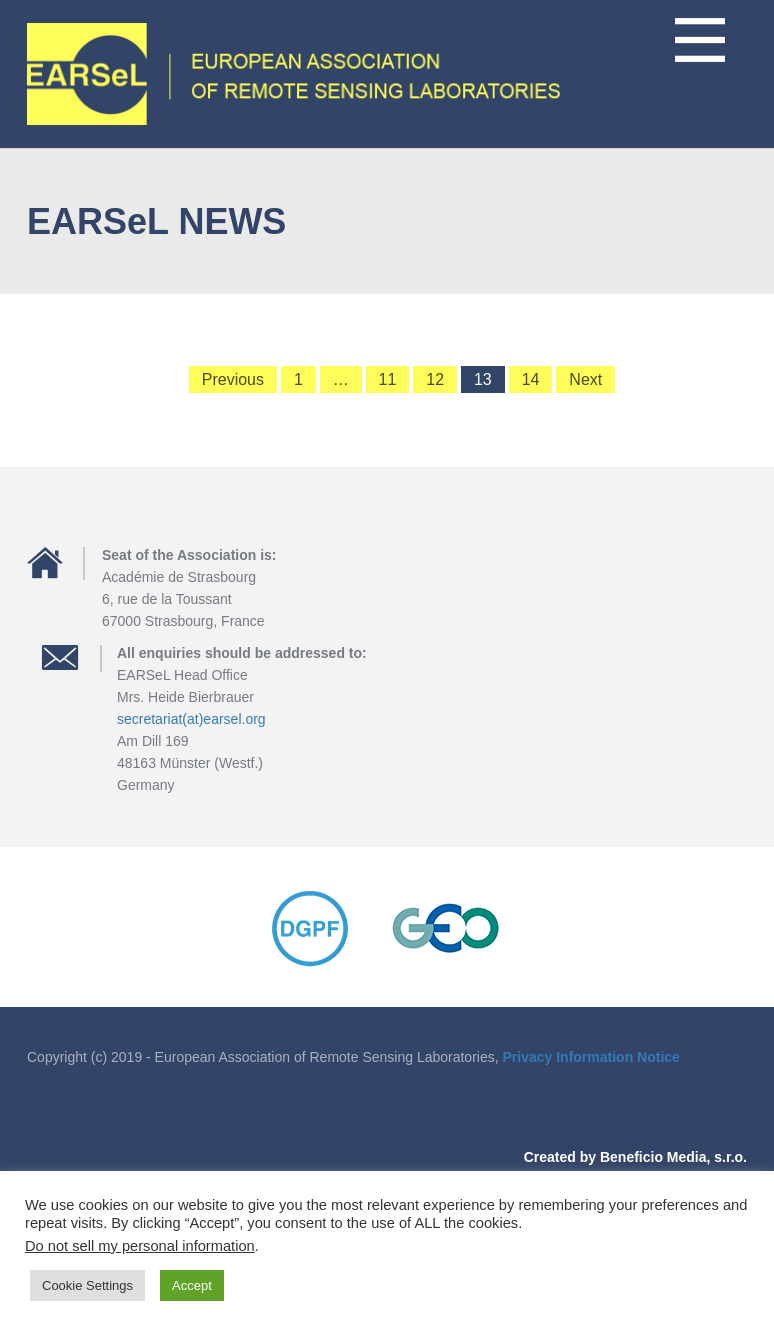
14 (531, 379)
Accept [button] (192, 1285)
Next (585, 379)
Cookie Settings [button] (87, 1285)
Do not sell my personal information (140, 1246)
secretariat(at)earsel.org (191, 719)
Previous (233, 379)
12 (435, 379)
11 (388, 379)
